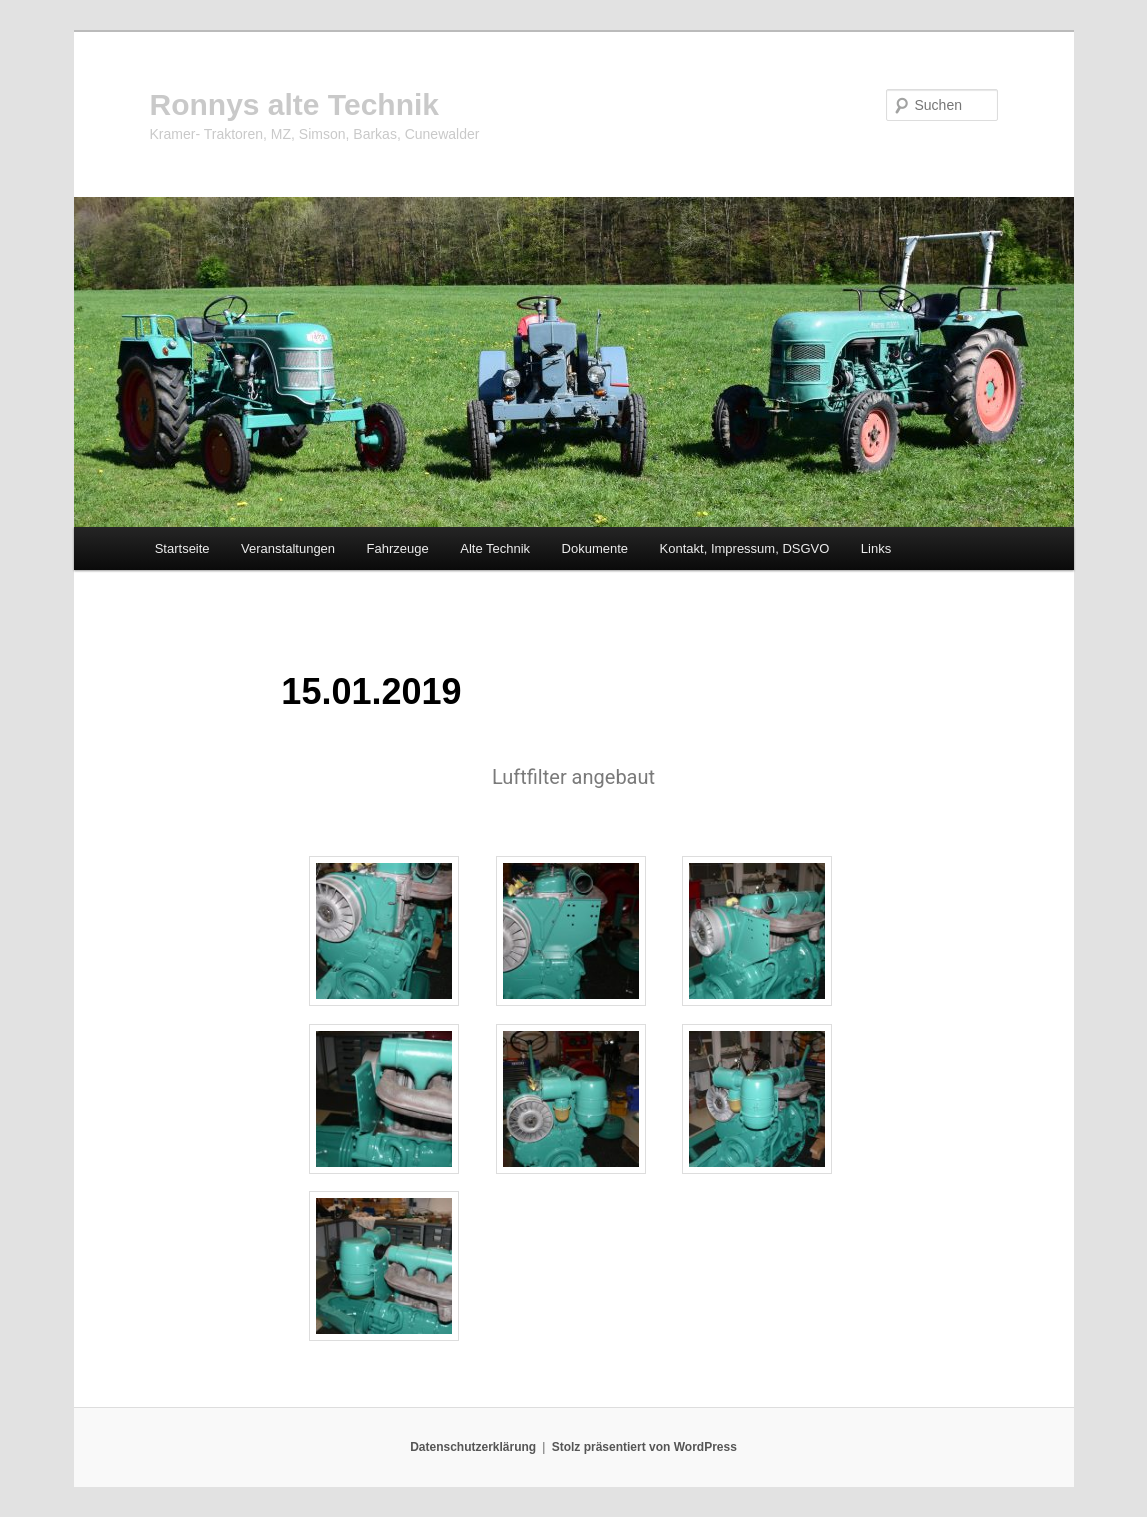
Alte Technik (495, 548)
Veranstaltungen (288, 548)
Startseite (182, 548)
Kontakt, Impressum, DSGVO (745, 548)
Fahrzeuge (398, 548)
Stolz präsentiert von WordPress (644, 1447)
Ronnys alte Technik (295, 104)
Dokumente (595, 548)
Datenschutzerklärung (473, 1447)
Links (876, 548)
